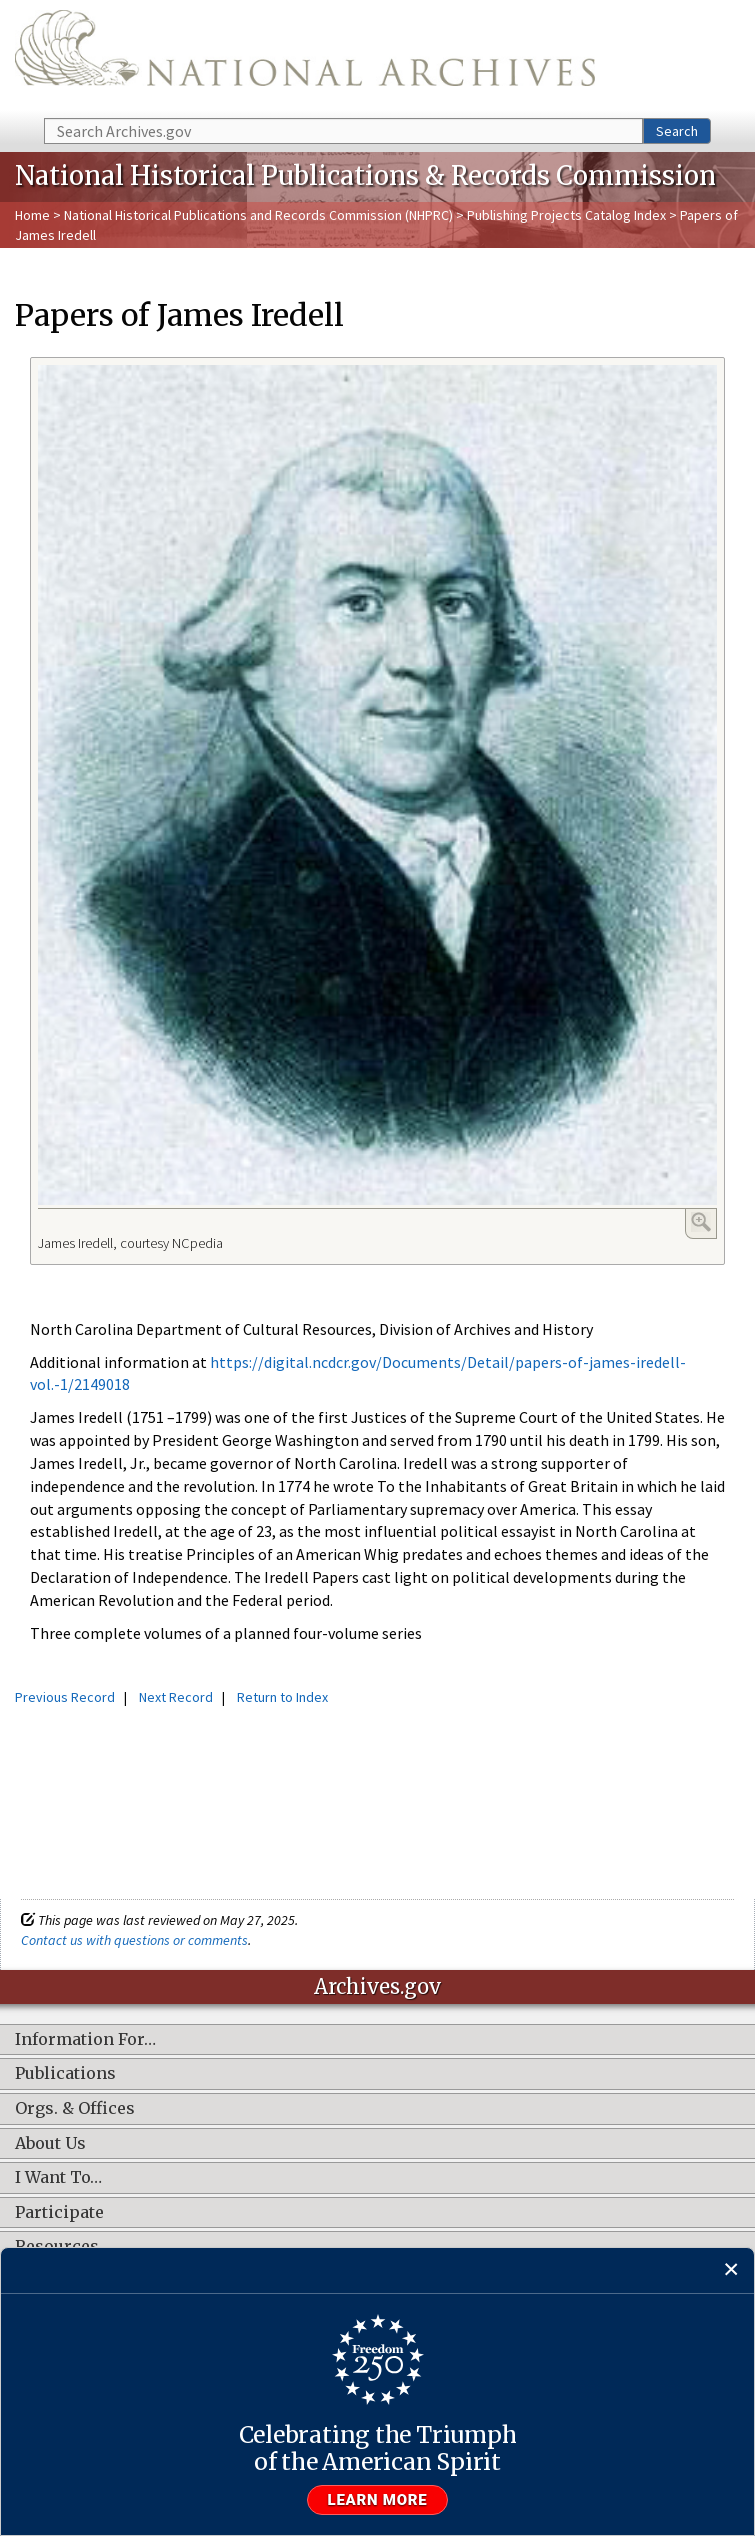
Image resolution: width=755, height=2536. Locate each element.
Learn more (378, 2500)
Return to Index (282, 1697)
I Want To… (58, 2178)
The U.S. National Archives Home (305, 57)
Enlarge (701, 1222)
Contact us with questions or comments (134, 1940)
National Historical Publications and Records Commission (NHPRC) (258, 215)
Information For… (85, 2040)
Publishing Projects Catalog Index (566, 215)
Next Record (176, 1697)
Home (32, 215)
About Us (50, 2144)
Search (677, 131)
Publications (65, 2074)
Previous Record (65, 1697)
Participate (59, 2213)
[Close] (731, 2270)
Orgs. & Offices (75, 2109)
